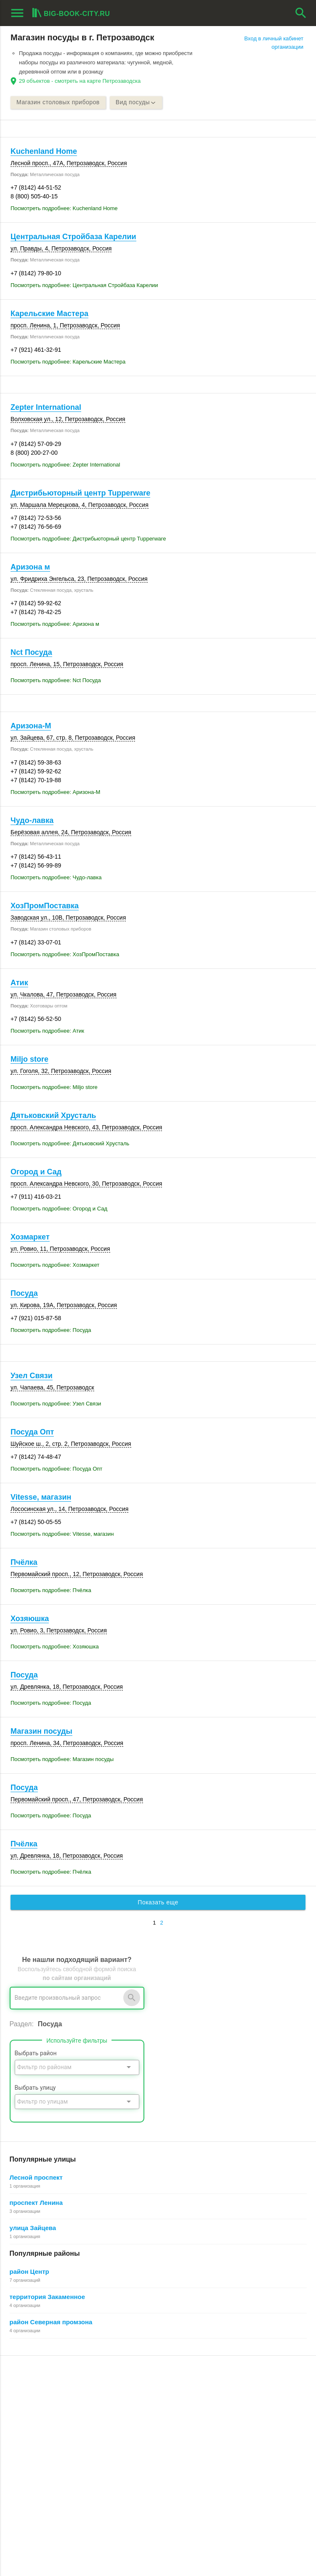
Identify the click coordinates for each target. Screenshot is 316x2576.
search (301, 13)
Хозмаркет (30, 1237)
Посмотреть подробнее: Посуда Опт (56, 1469)
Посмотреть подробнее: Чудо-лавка (56, 878)
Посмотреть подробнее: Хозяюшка (55, 1647)
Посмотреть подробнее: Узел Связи (56, 1404)
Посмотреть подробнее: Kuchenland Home (64, 209)
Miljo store (29, 1059)
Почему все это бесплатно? (246, 2397)
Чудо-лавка (32, 820)
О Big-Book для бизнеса (141, 2397)
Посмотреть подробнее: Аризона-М (55, 792)
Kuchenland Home (44, 151)
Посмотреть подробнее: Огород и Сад (59, 1209)
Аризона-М (31, 726)
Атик (19, 982)
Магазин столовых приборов (58, 102)
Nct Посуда (31, 653)
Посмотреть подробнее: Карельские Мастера (68, 362)
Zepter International (46, 407)
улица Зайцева (33, 2228)
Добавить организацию (56, 2426)
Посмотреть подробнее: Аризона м (55, 624)
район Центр (29, 2271)
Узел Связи (32, 1376)
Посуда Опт (32, 1432)
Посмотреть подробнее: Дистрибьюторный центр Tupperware (88, 538)
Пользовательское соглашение (150, 2434)
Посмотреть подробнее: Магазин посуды (62, 1759)
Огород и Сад (36, 1172)
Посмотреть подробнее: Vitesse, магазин (62, 1534)
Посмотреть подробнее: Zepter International (65, 464)
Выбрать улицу (35, 2087)
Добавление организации (243, 2434)
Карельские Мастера (49, 313)
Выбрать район (36, 2053)
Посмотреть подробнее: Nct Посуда (56, 681)
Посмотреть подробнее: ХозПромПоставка (65, 954)
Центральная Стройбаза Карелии (73, 237)
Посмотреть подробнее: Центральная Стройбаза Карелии (84, 285)
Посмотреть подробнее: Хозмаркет (55, 1265)
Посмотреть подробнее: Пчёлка (51, 1590)
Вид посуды (137, 102)
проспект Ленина (36, 2203)
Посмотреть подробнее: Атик (47, 1031)
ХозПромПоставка (45, 906)
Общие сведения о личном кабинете (257, 2406)
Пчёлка (24, 1562)
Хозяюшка (30, 1619)
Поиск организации (235, 2416)
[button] (209, 2534)
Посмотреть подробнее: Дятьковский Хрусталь (70, 1144)
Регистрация (227, 2387)
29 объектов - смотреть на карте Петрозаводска (80, 81)
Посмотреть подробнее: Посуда (51, 1330)
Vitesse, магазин (41, 1497)
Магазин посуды (41, 1731)
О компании (126, 2425)
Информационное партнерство (150, 2416)
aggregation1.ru (31, 2547)
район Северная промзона (51, 2322)
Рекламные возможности (45, 2444)
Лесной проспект (36, 2177)
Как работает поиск (235, 2425)
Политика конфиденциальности (151, 2444)
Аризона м (30, 567)
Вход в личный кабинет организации (273, 42)
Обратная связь (131, 2406)
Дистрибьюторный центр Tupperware (80, 493)
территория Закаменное (47, 2297)
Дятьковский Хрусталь (53, 1116)
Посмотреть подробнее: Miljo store (54, 1087)
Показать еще (158, 1902)
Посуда (24, 1293)
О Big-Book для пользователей (150, 2387)
